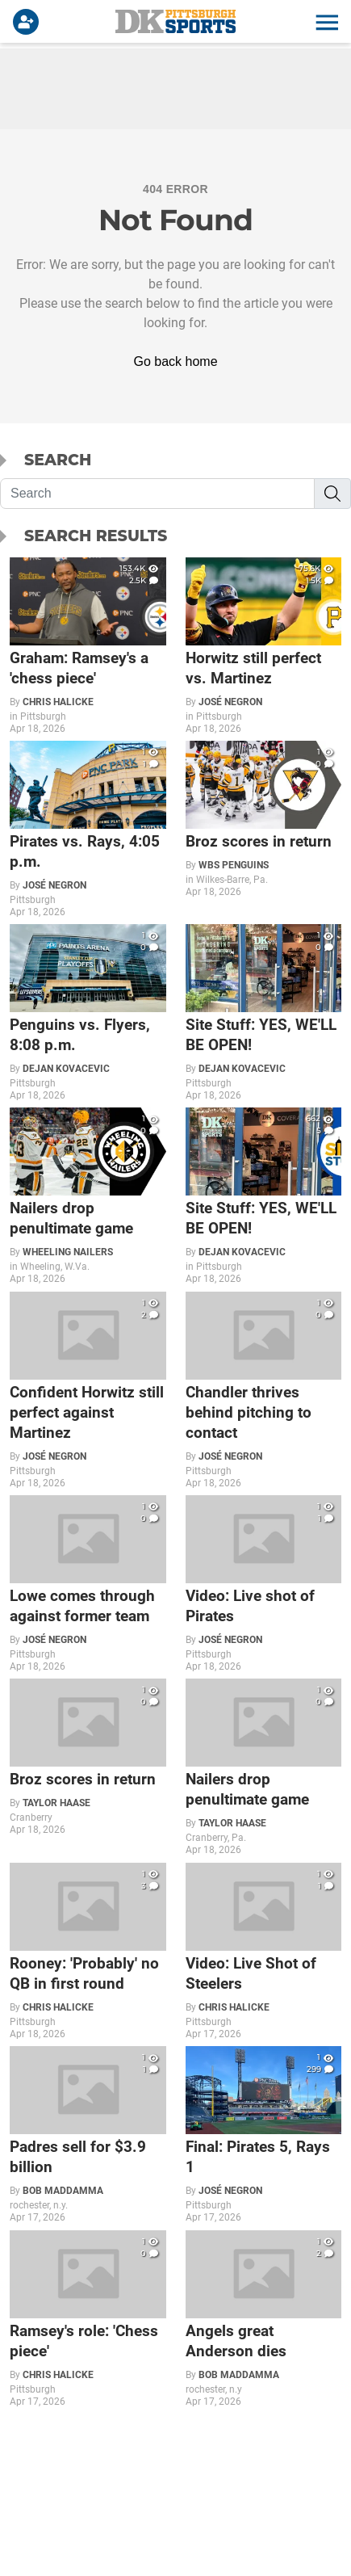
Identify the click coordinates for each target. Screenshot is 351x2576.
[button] (325, 21)
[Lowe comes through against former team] (88, 1583)
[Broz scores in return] (264, 819)
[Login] (29, 22)
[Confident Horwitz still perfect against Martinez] (88, 1390)
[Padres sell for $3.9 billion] (88, 2134)
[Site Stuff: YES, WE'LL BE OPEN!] (264, 1012)
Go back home (175, 361)
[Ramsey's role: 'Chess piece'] (88, 2318)
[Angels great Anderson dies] (264, 2318)
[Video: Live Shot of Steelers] (264, 1951)
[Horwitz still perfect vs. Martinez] (264, 645)
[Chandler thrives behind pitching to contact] (264, 1390)
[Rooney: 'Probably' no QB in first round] (88, 1951)
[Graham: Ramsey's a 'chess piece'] (88, 645)
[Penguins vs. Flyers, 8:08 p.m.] (88, 1012)
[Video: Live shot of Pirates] (264, 1583)
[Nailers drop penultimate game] (88, 1195)
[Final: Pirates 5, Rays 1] (264, 2134)
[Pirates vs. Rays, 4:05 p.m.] (88, 829)
